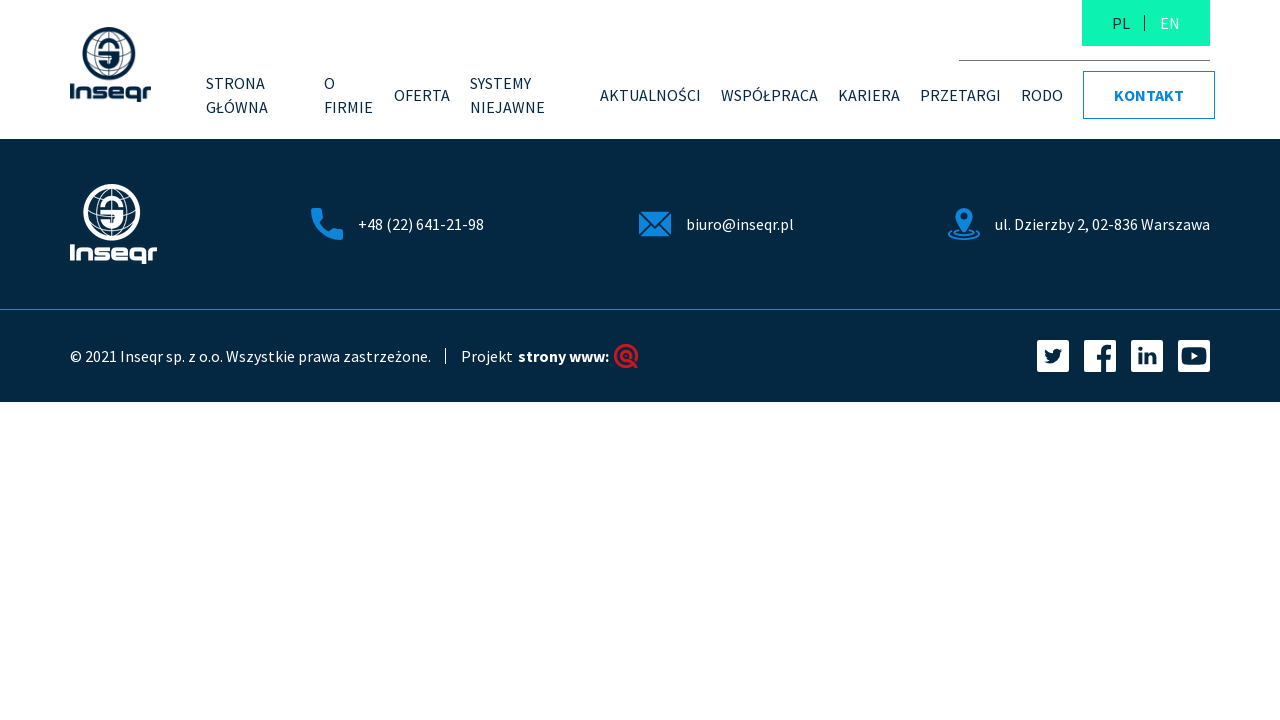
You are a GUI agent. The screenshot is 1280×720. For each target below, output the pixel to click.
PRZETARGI (960, 95)
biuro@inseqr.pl (740, 224)
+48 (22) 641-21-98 (421, 224)
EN (1170, 23)
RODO (1042, 95)
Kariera (869, 95)
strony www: (578, 356)
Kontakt (1149, 95)
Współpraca (769, 95)
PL (1121, 23)
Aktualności (650, 95)
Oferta (422, 95)
